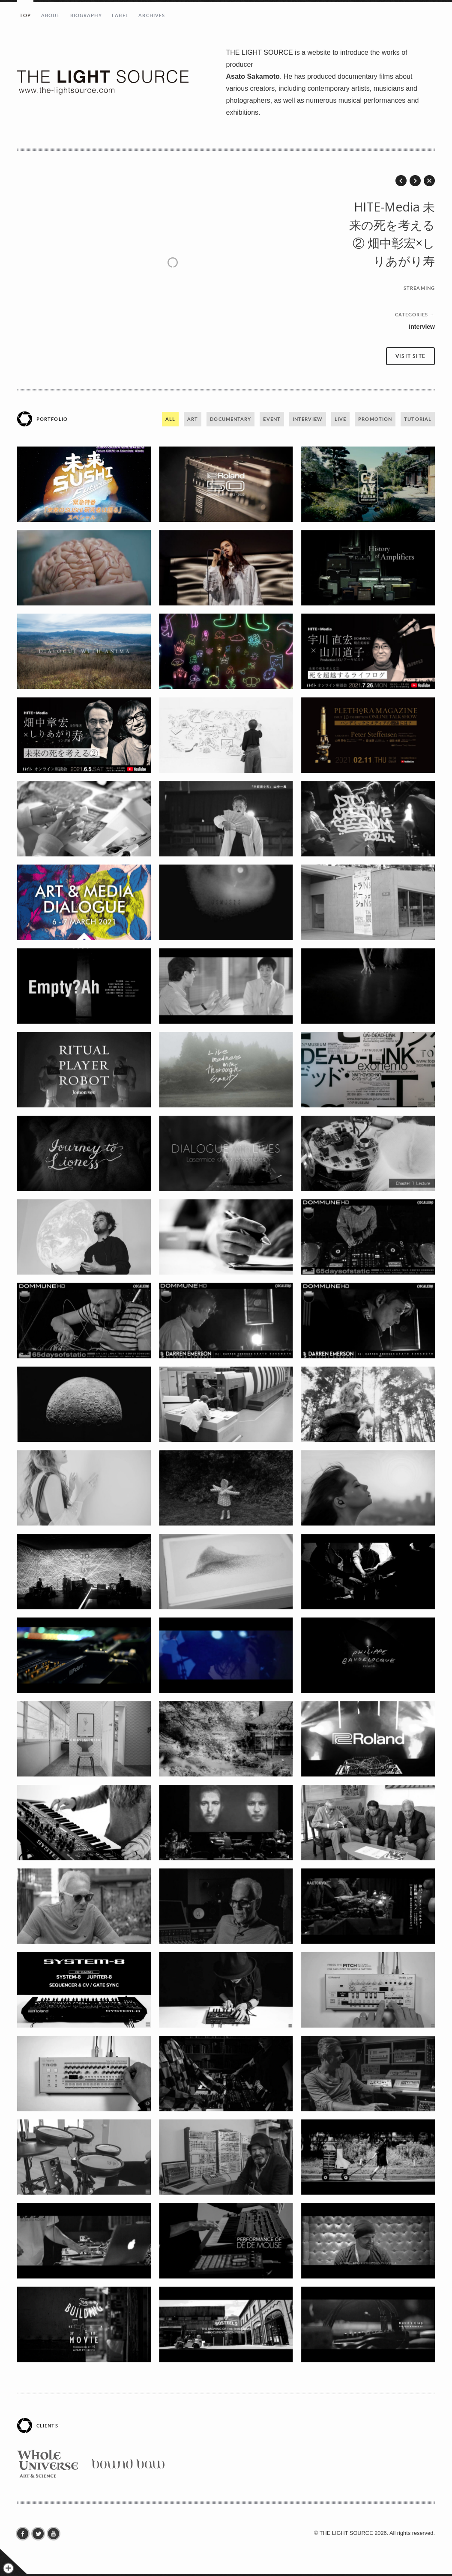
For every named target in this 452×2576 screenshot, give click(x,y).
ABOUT (50, 15)
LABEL (120, 15)
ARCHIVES (151, 15)
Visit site (410, 356)
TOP (25, 15)
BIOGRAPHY (86, 15)
